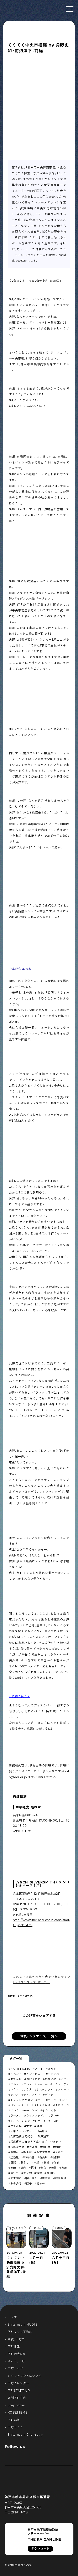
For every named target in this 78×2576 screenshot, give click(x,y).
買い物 (27, 2173)
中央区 (55, 2120)
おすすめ (53, 2074)
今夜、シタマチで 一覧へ (39, 2036)
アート (39, 2068)
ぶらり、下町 (16, 2361)
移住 (44, 2167)
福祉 (33, 2167)
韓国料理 (61, 2178)
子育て (59, 2152)
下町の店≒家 (16, 2354)
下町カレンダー (18, 2383)
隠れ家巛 (32, 2178)
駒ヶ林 (40, 2183)
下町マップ (15, 2368)
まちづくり (62, 2105)
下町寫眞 (14, 2420)
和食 (58, 2147)
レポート (40, 2120)
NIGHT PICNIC (20, 2068)
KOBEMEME (18, 2412)
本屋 (36, 2162)
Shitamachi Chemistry (25, 2434)
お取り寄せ (33, 2079)
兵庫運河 (43, 2136)
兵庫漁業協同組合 (21, 2136)
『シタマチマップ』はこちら (31, 1982)
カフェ (65, 2079)
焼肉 (23, 2167)
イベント (16, 2074)
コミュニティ (60, 2084)
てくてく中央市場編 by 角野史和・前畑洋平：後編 (16, 2267)
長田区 (51, 2173)
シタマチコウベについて (24, 2376)
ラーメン (16, 2115)
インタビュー (34, 2074)
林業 (46, 2162)
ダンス (14, 2094)
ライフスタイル (36, 2115)
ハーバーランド (58, 2100)
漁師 (13, 2167)
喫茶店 (27, 2152)
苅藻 (64, 2167)
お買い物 (50, 2079)
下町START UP (19, 2390)
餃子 (29, 2183)
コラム (14, 2089)
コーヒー (42, 2084)
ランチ (55, 2115)
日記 (13, 2162)
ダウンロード (40, 2549)
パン (13, 2105)
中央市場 (16, 2126)
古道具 (33, 2147)
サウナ (27, 2089)
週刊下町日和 (17, 2398)
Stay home (16, 2405)
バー (40, 2100)
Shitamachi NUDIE (22, 2324)
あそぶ (52, 2068)
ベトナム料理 (42, 2105)
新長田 (43, 2157)
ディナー (50, 2094)
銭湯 (39, 2173)
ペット (25, 2105)
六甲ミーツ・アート (22, 2131)
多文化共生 (43, 2152)
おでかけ (16, 2079)
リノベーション (20, 2120)
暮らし (25, 2162)
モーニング (30, 2110)
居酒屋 (14, 2157)
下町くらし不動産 (20, 2332)
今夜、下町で (16, 2339)
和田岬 (46, 2147)
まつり (14, 2110)
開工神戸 (16, 2178)
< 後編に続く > (19, 1696)
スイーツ (63, 2089)
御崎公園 (29, 2157)
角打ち (14, 2173)
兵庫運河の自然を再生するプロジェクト (36, 2141)
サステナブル (44, 2089)
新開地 (56, 2157)
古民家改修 (17, 2147)
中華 (29, 2126)
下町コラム (15, 2427)
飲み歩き (16, 2183)
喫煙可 (14, 2152)
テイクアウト (31, 2094)
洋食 (56, 2162)
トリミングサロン (21, 2100)
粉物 (54, 2167)
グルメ (14, 2084)
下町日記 (14, 2346)
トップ (12, 2317)
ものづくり (49, 2110)
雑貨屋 (46, 2178)
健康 (39, 2126)
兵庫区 (43, 2131)
